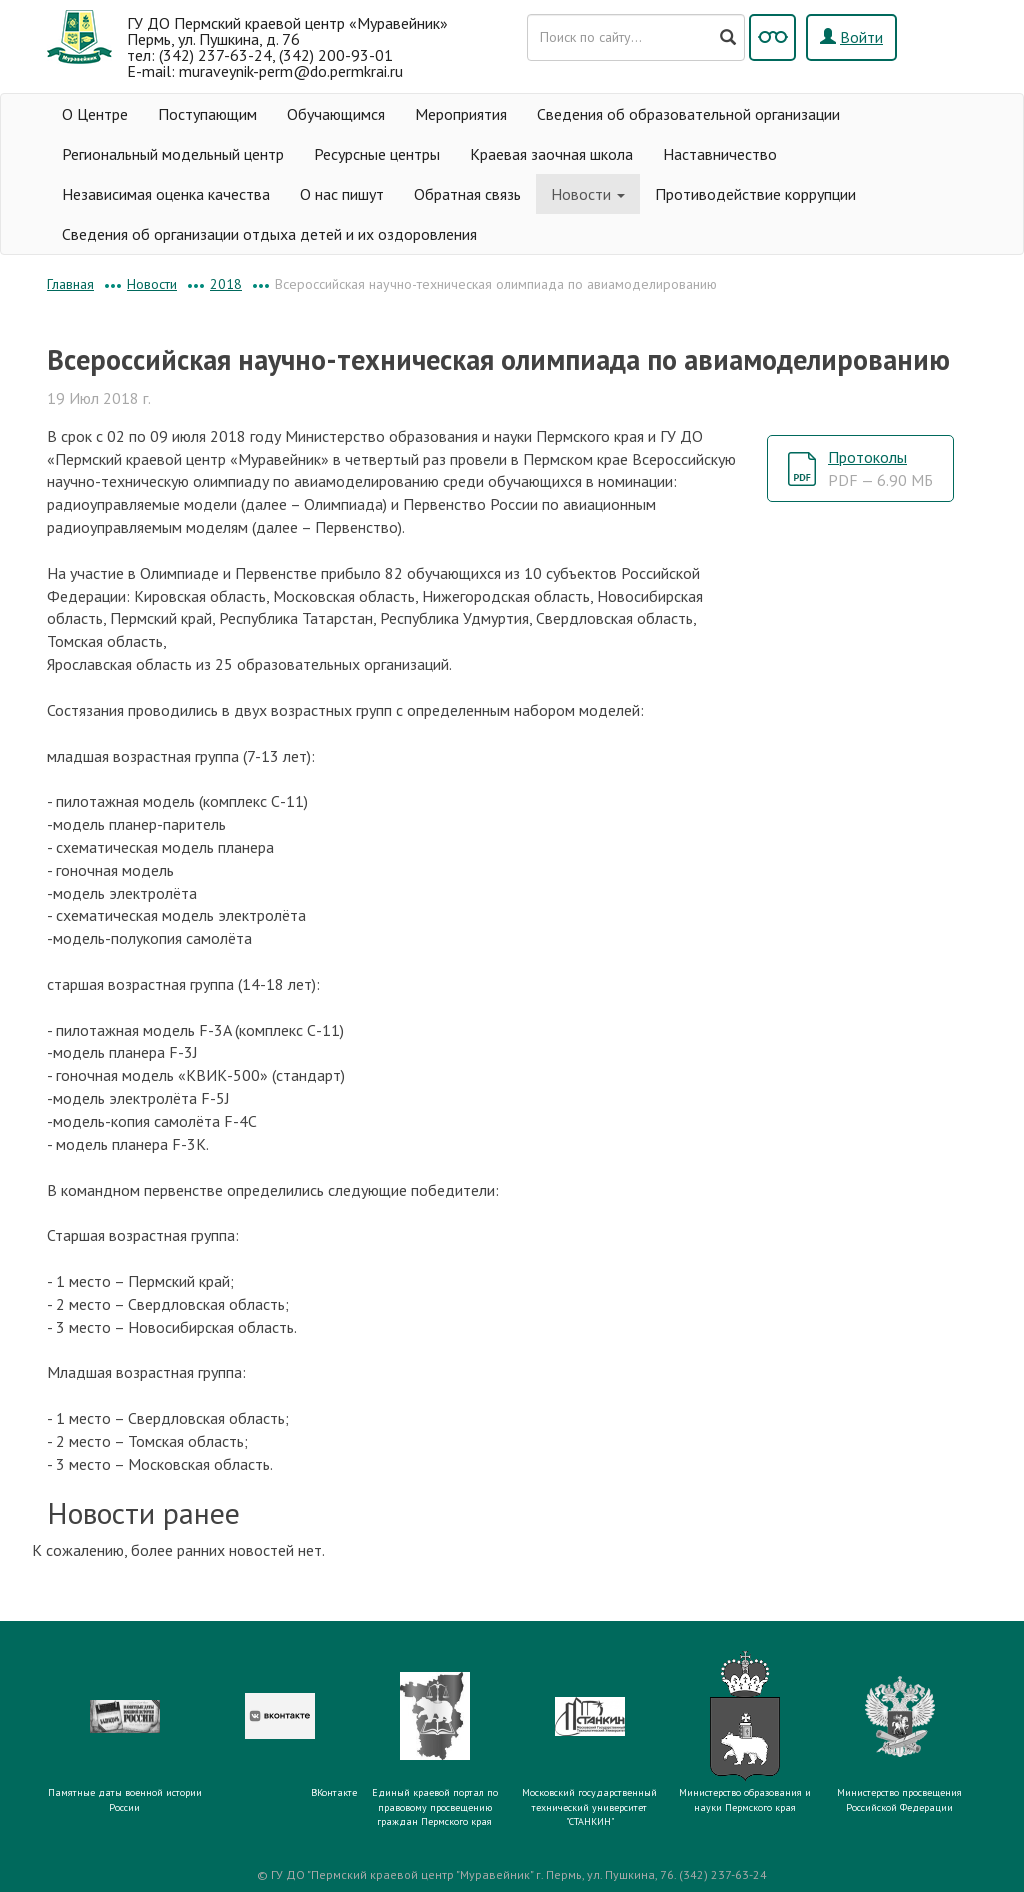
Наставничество (720, 154)
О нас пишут (342, 194)
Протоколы (880, 468)
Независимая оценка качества (166, 194)
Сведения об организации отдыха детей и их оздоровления (269, 234)
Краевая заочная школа (551, 154)
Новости (588, 194)
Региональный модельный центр (173, 154)
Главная (70, 284)
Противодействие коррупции (755, 194)
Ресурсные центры (377, 154)
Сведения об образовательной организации (688, 114)
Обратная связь (467, 194)
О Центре (95, 114)
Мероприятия (461, 114)
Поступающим (207, 114)
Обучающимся (336, 114)
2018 (226, 284)
